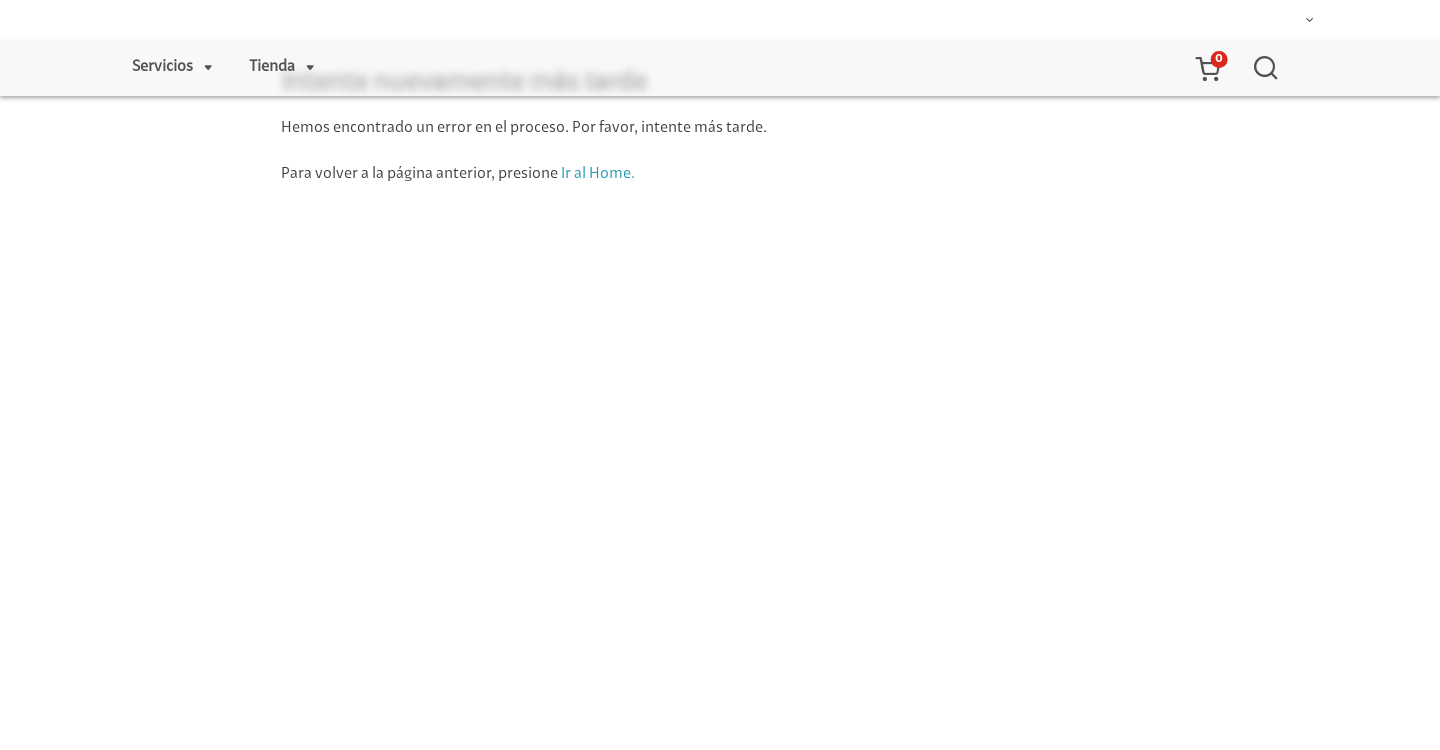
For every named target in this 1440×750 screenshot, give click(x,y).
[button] (1207, 68)
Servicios (162, 67)
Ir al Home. (598, 174)
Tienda (272, 67)
